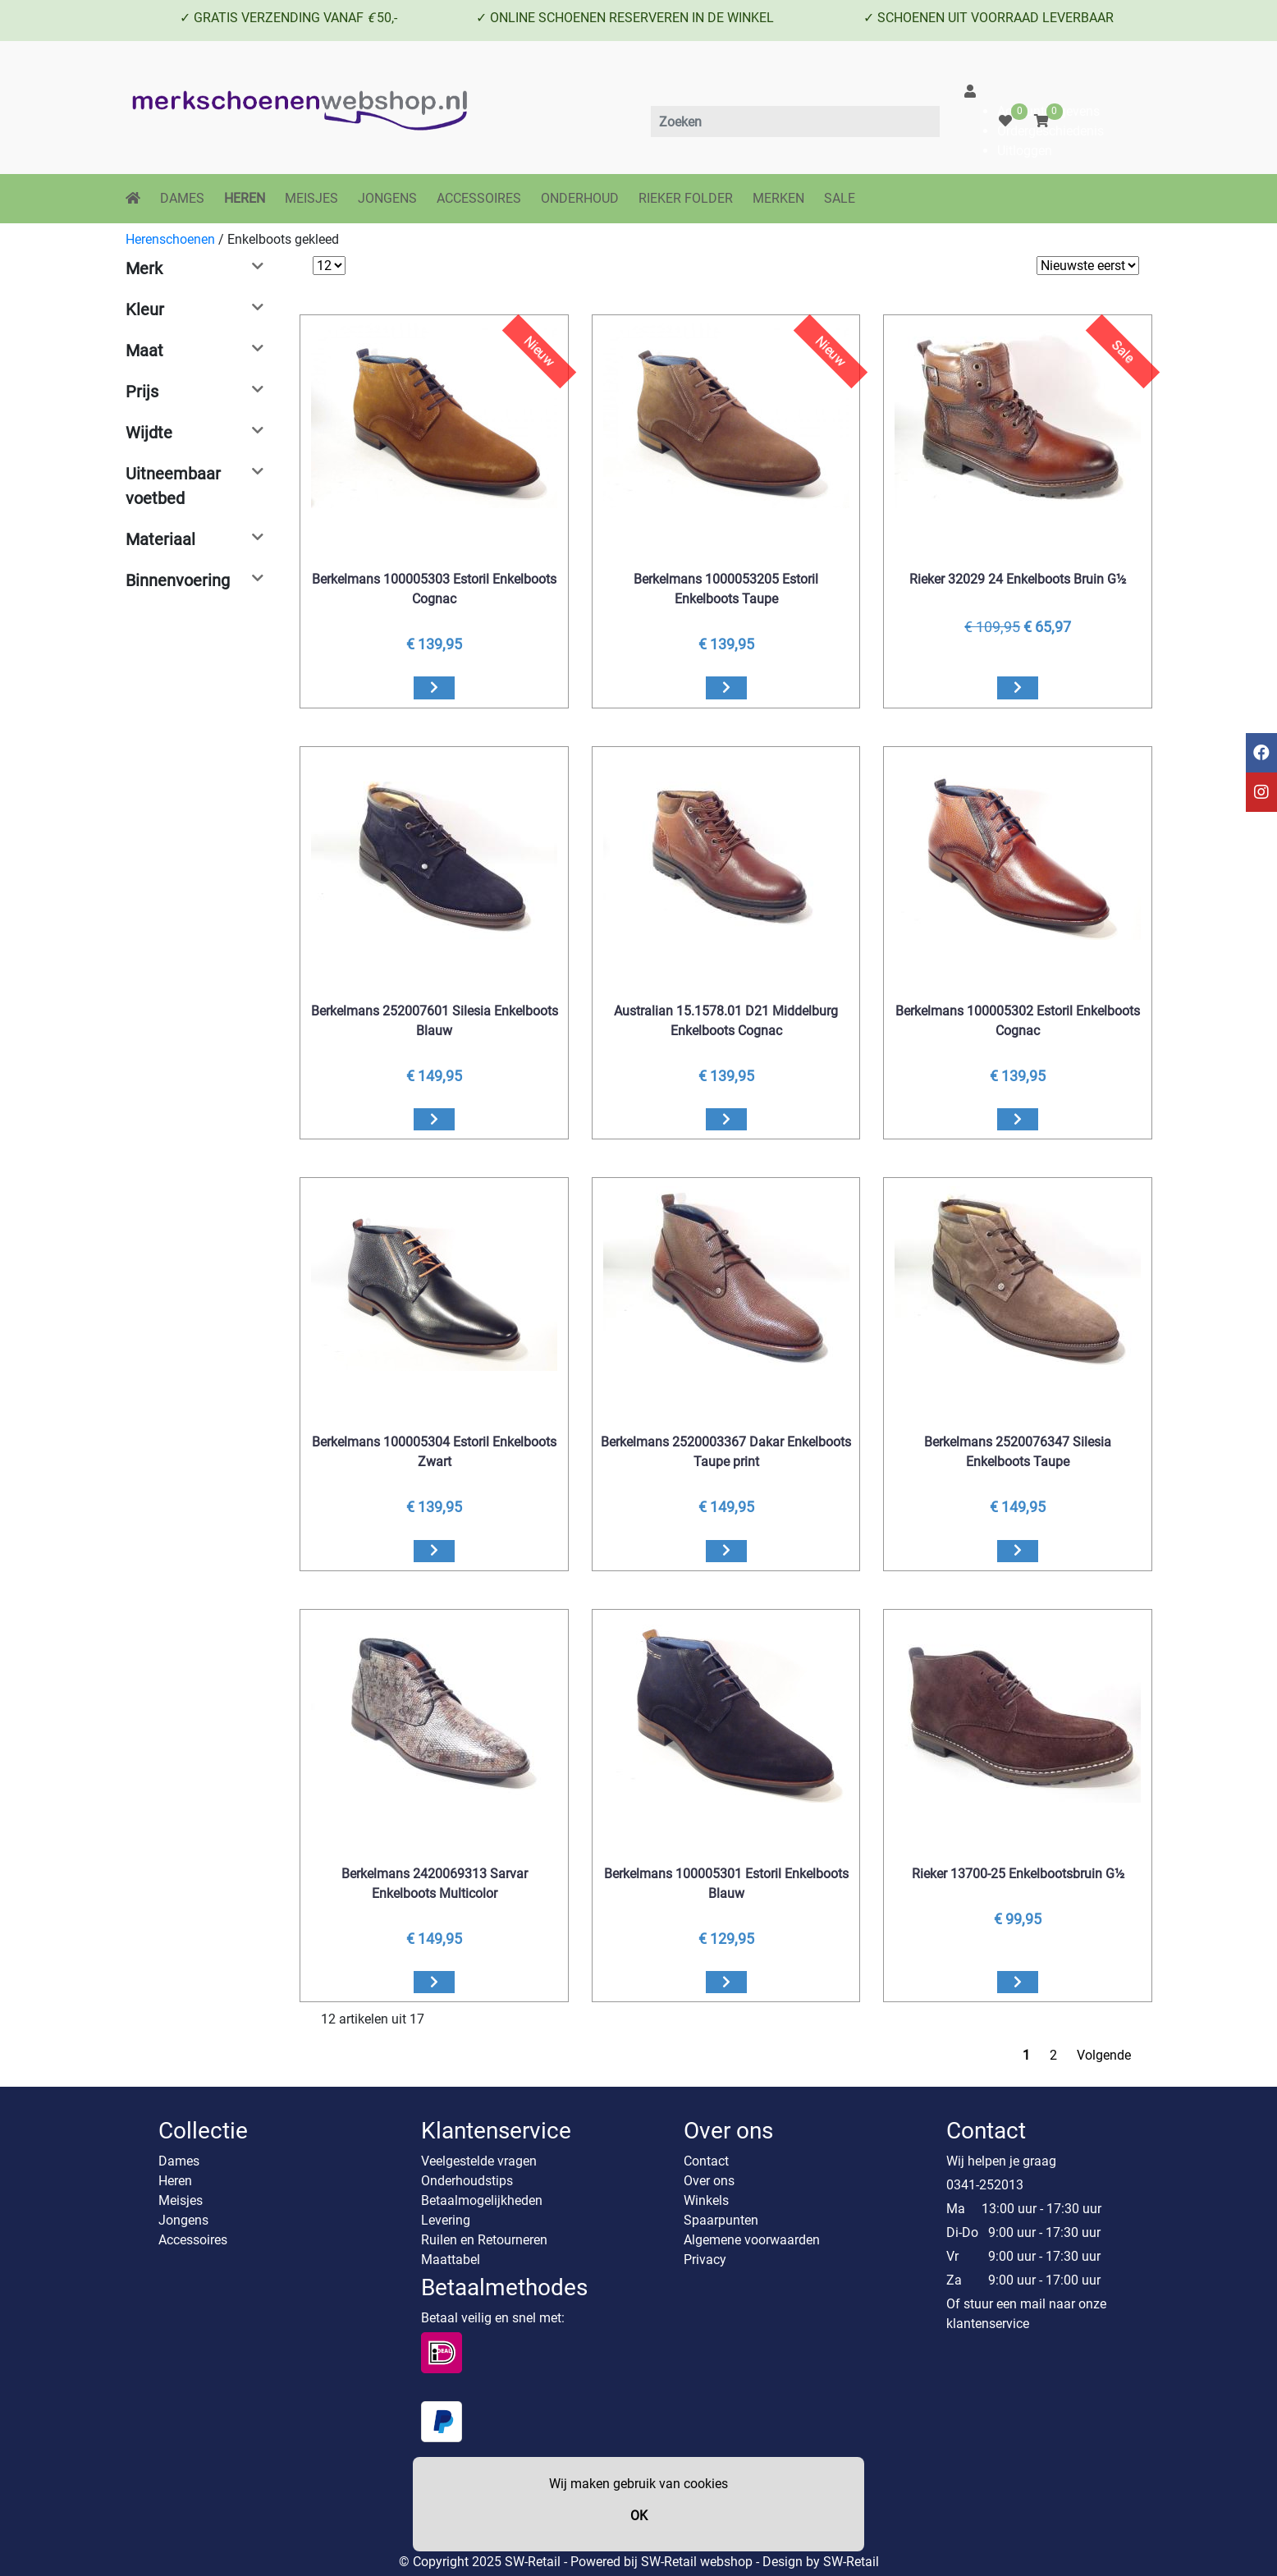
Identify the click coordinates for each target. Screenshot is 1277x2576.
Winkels (706, 2200)
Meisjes (180, 2200)
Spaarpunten (721, 2220)
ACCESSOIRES (479, 198)
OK (639, 2515)
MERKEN (778, 198)
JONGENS (387, 198)
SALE (839, 198)
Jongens (183, 2220)
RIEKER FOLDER (685, 198)
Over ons (709, 2181)
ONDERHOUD (580, 198)
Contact (706, 2161)
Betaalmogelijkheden (481, 2200)
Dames (178, 2161)
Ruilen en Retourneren (484, 2240)
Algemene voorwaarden (752, 2240)
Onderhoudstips (467, 2181)
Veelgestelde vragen (479, 2161)
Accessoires (192, 2240)
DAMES (182, 198)
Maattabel (450, 2259)
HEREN (244, 198)
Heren (175, 2181)
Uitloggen (1024, 150)
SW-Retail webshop (697, 2561)
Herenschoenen (170, 239)
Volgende (1104, 2055)
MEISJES (311, 198)
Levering (445, 2220)
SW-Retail (851, 2561)
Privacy (705, 2259)
